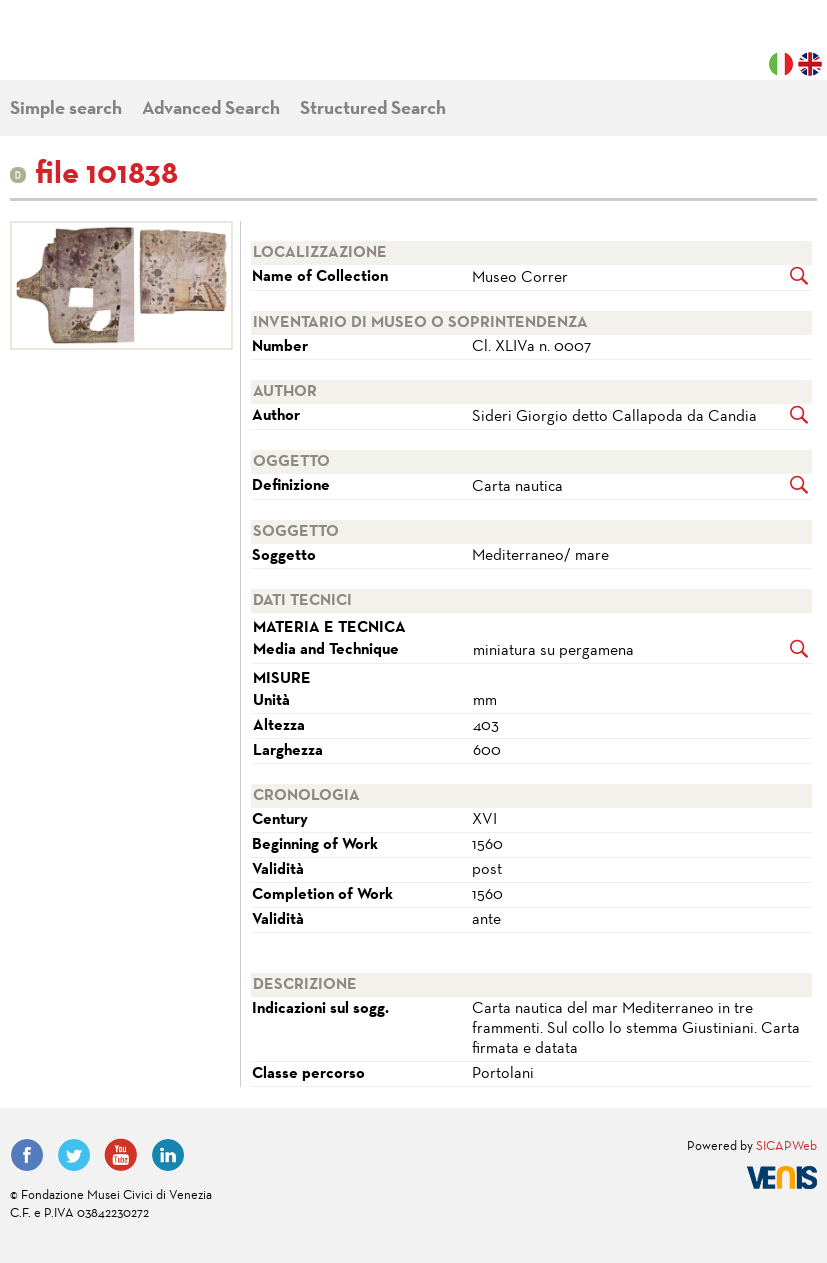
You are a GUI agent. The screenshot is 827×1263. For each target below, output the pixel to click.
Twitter (74, 1155)
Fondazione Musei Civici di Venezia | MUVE (92, 50)
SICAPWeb (786, 1147)
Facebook (27, 1155)
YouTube (121, 1155)
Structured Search (373, 109)
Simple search (66, 109)
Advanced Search (211, 109)
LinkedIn (168, 1155)
